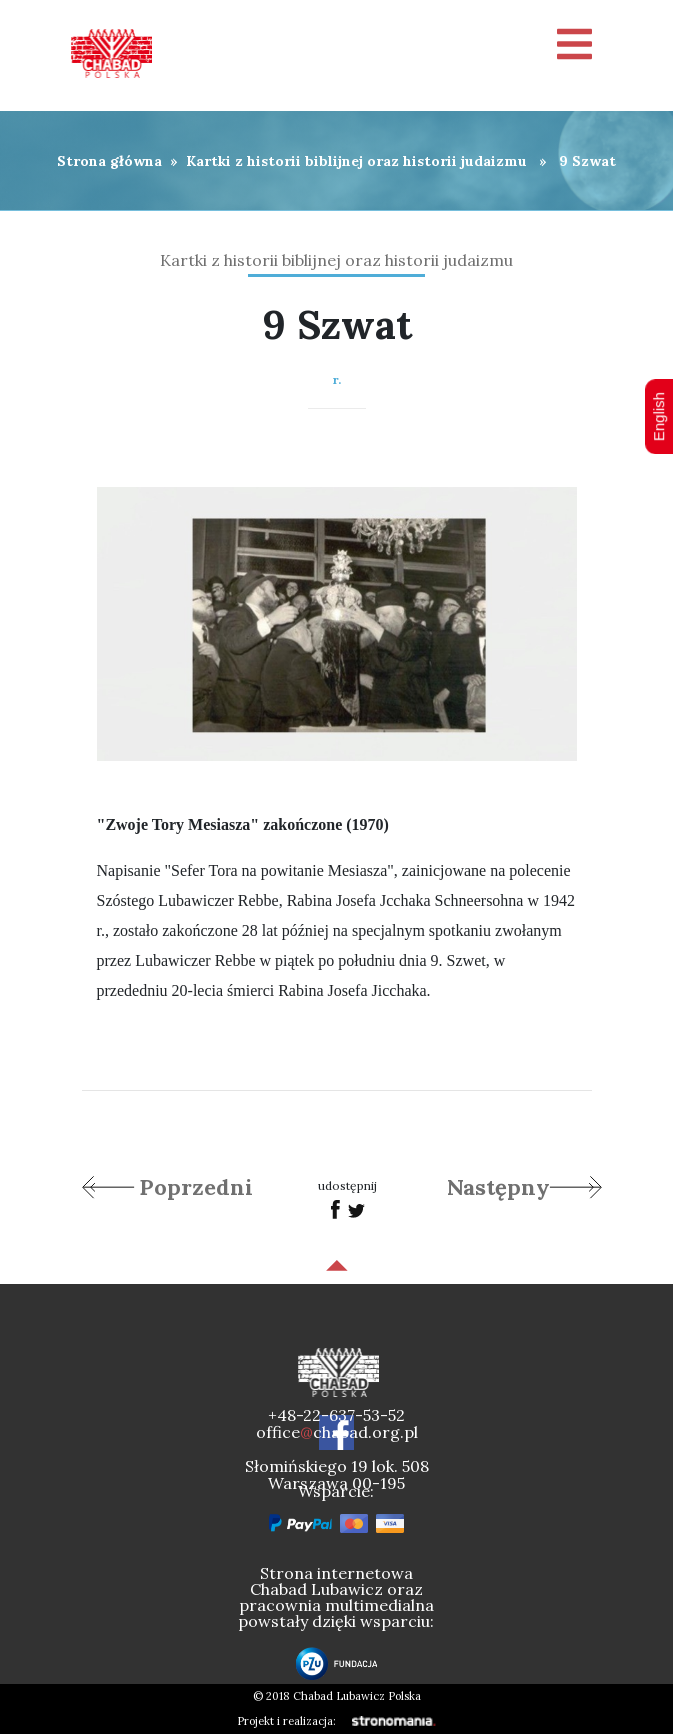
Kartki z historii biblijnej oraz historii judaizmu (356, 161)
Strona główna (109, 161)
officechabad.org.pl (337, 1432)
